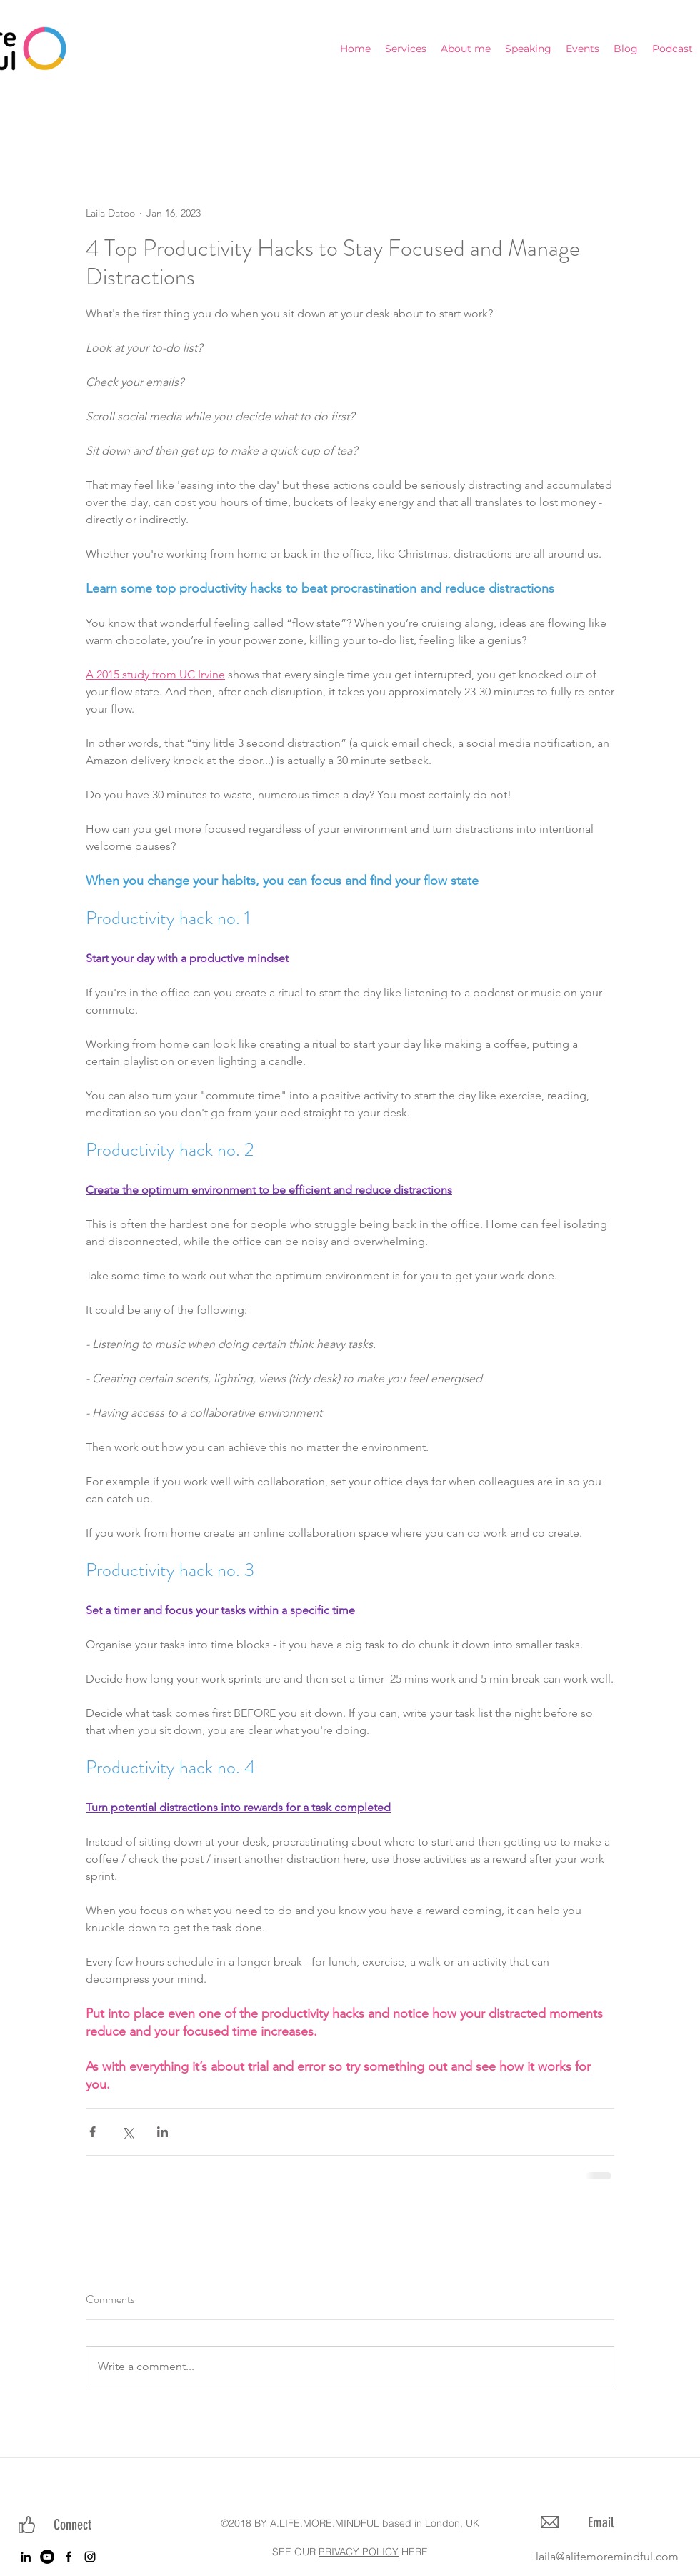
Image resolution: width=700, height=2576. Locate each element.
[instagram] (90, 2557)
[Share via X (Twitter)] (127, 2132)
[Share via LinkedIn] (162, 2132)
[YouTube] (47, 2557)
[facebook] (68, 2557)
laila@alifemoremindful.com (607, 2556)
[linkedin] (26, 2557)
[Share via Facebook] (92, 2132)
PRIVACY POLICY (359, 2551)
